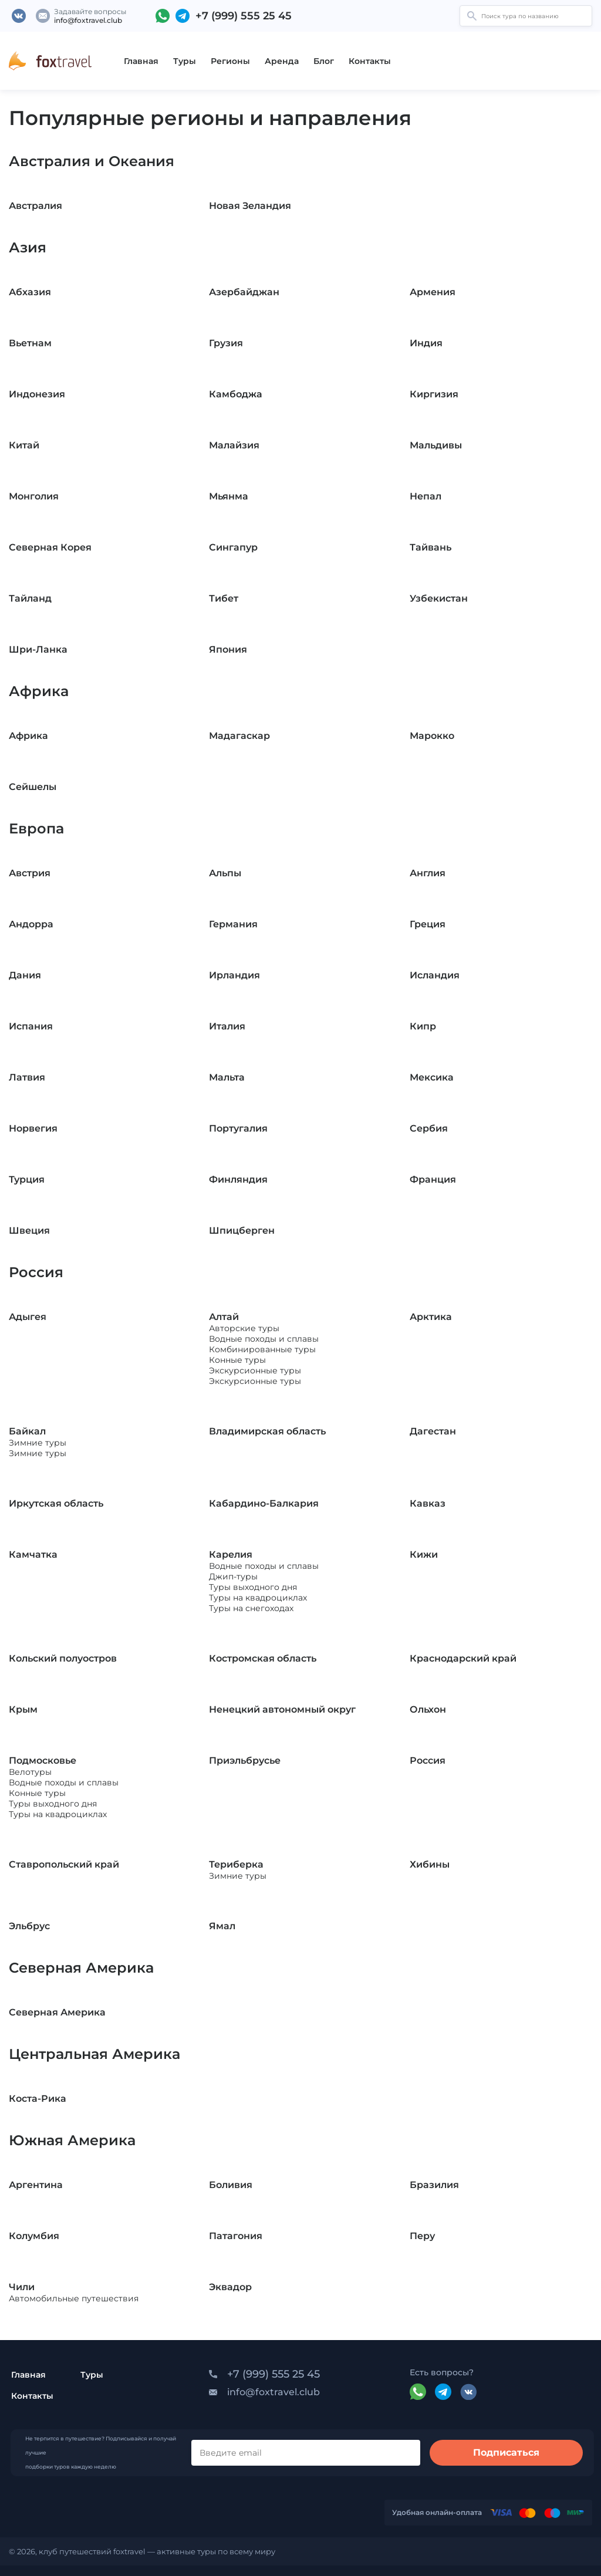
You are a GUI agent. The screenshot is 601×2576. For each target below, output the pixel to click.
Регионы (230, 61)
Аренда (282, 61)
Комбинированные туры (262, 1349)
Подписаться (506, 2452)
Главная (141, 61)
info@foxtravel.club (88, 20)
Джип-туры (233, 1576)
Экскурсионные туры (255, 1370)
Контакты (370, 61)
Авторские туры (244, 1328)
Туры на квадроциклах (258, 1597)
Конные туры (237, 1360)
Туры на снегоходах (251, 1608)
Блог (323, 61)
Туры (184, 61)
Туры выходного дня (253, 1587)
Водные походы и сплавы (264, 1338)
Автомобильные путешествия (74, 2298)
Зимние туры (37, 1442)
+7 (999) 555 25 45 (243, 15)
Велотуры (30, 1772)
